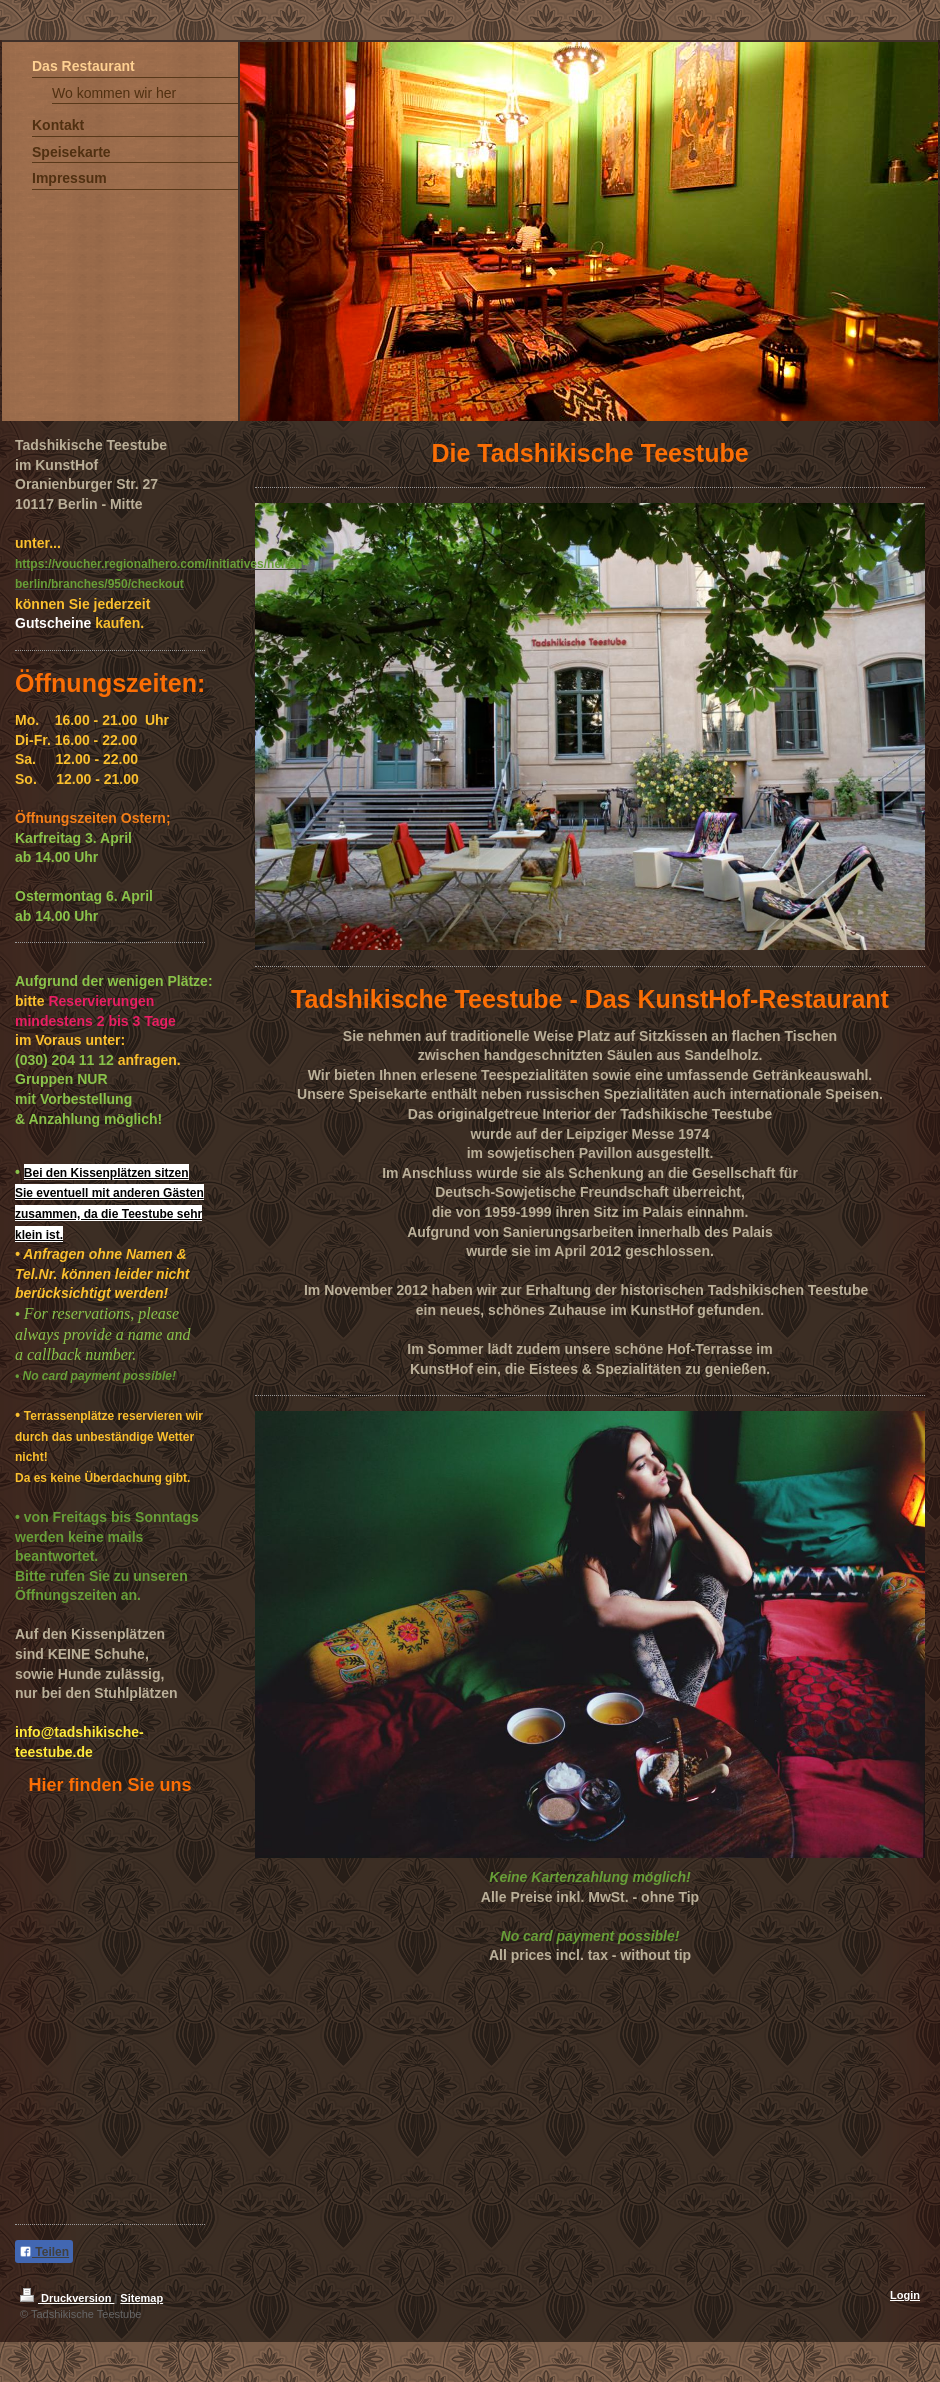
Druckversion (67, 2298)
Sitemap (141, 2298)
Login (905, 2295)
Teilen (44, 2252)
